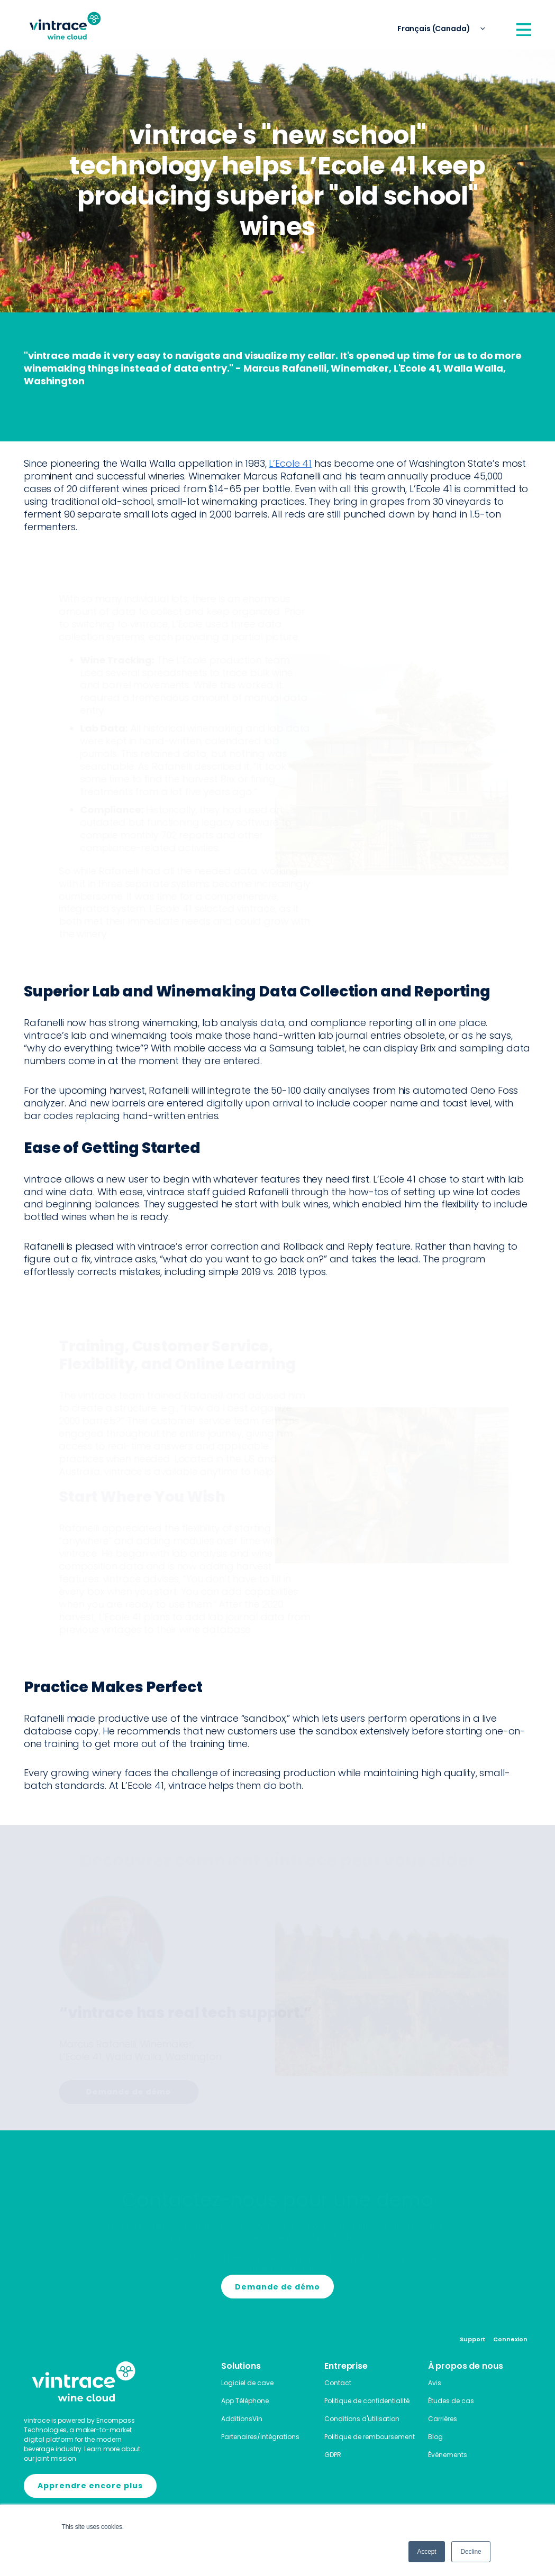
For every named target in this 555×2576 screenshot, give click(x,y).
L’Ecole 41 (290, 463)
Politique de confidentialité (367, 2400)
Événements (447, 2454)
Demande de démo (117, 2091)
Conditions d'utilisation (361, 2418)
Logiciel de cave (247, 2382)
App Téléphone (245, 2400)
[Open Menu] (523, 29)
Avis (434, 2382)
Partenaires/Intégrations (260, 2436)
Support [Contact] (473, 2339)
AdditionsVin (241, 2418)
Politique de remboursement (369, 2436)
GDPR (332, 2454)
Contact (337, 2382)
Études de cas (451, 2400)
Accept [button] (426, 2551)
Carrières (442, 2418)
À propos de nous (465, 2366)
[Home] (65, 26)
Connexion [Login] (510, 2339)
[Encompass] (83, 2486)
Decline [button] (470, 2551)
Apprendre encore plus (90, 2485)
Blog (435, 2436)
